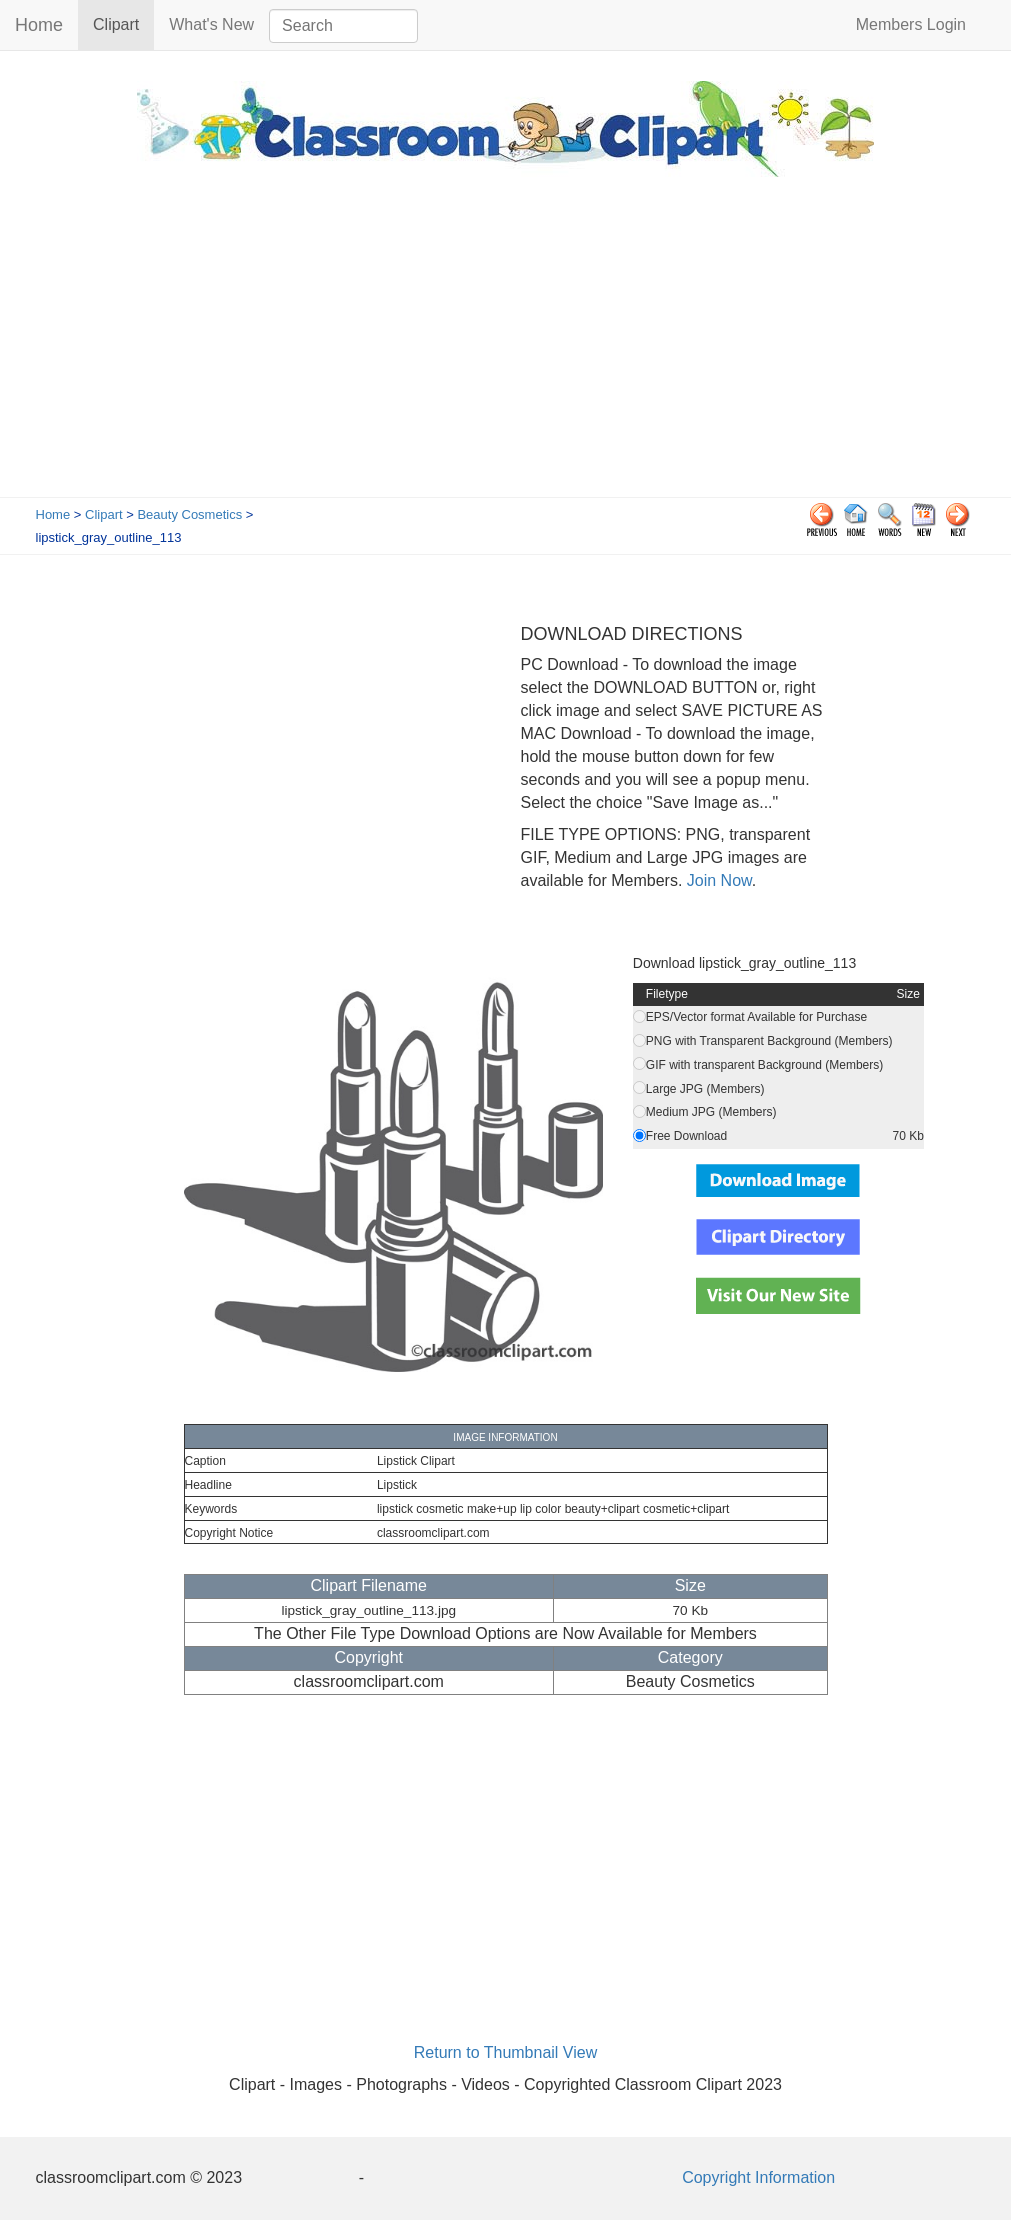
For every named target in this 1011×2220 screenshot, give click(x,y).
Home (39, 25)
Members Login (911, 24)
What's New (211, 24)
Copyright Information (758, 2177)
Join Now (716, 880)
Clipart (123, 23)
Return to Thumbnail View (506, 2052)
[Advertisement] (506, 347)
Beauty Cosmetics (189, 514)
